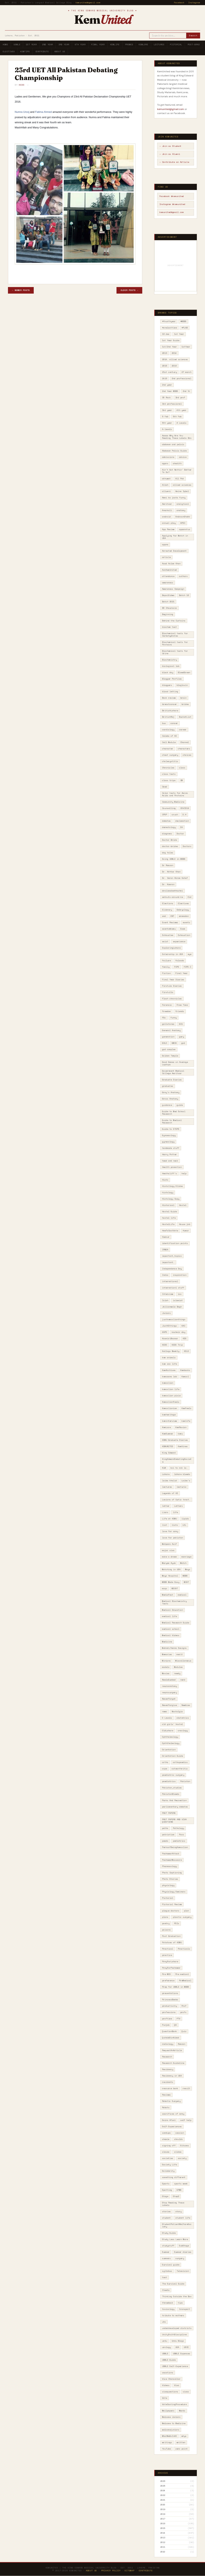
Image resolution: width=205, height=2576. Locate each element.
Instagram (194, 2)
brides (185, 704)
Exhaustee (167, 935)
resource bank (170, 2088)
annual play (169, 523)
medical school (170, 1629)
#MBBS (183, 321)
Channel (184, 742)
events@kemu (169, 928)
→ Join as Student (170, 146)
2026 (162, 2481)
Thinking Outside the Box (177, 2296)
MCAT (186, 1582)
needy (177, 1673)
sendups (166, 2132)
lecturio (181, 1486)
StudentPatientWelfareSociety (177, 2225)
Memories (167, 1654)
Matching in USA (171, 1569)
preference (168, 1980)
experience (179, 941)
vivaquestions (170, 2391)
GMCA (174, 1043)
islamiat (178, 1300)
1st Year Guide (170, 340)
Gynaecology (169, 1135)
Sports (165, 2183)
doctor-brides (170, 846)
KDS (184, 1338)
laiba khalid (169, 1480)
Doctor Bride (169, 839)
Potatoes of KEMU (172, 1942)
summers (166, 2258)
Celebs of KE (169, 735)
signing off (169, 2145)
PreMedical (185, 1980)
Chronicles (168, 767)
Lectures (159, 44)
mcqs (164, 1588)
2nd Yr (186, 391)
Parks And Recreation (174, 1800)
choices (187, 755)
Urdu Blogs (178, 2340)
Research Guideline (173, 2063)
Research (167, 2056)
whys (183, 2436)
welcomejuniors (170, 2429)
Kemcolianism (169, 1408)
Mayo (187, 1569)
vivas (186, 2391)
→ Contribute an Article (174, 162)
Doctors (187, 846)
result (186, 2088)
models (165, 1667)
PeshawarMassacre (172, 1859)
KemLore (143, 44)
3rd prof (180, 397)
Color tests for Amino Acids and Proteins (175, 794)
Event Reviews (170, 922)
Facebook (179, 2)
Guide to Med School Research (173, 1112)
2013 (164, 353)
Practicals (184, 1948)
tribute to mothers (173, 2315)
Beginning (167, 614)
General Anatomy (171, 1030)
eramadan (184, 916)
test (164, 2277)
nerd (182, 1679)
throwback (167, 2302)
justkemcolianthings (173, 1319)
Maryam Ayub (169, 1563)
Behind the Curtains (173, 620)
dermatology (169, 827)
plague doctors (170, 1910)
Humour (165, 1236)
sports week (181, 2183)
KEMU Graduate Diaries (175, 1440)
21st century (169, 372)
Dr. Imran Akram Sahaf (175, 878)
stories (166, 2211)
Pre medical (182, 1974)
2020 (162, 2505)
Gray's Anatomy (170, 1092)
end (164, 916)
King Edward (169, 1452)
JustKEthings (169, 1325)
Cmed (164, 786)
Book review (169, 697)
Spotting (167, 2190)
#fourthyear (169, 321)
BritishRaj (168, 716)
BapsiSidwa (168, 595)
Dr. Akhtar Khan (171, 871)
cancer (174, 723)
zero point (181, 2448)
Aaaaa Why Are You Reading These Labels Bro (177, 437)
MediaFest (167, 1594)
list (164, 1525)
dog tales (167, 852)
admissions (168, 457)
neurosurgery (169, 1692)
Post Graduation (171, 1936)
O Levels (167, 1717)
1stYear (185, 346)
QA (175, 2024)
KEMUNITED (167, 1446)
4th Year (80, 44)
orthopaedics (180, 1762)
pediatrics (179, 1840)
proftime (167, 2018)
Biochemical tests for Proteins (175, 643)
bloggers (167, 685)
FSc (164, 1017)
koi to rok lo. (179, 1467)
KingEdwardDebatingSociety (177, 1460)
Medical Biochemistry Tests (174, 1602)
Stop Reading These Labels (173, 2204)
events (186, 922)
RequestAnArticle (172, 2050)
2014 (174, 353)
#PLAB (184, 327)
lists (175, 1525)
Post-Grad (194, 44)
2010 (162, 2552)
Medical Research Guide (175, 1622)
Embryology (183, 909)
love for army (170, 1531)
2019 (162, 2509)
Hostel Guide (169, 1211)
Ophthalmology (170, 1736)
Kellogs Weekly (170, 1351)
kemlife (185, 1421)
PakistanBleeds (170, 1794)
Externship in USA (172, 954)
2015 (164, 365)
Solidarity (168, 2170)
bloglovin (182, 685)
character (167, 748)
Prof (183, 2005)
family (165, 966)
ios (179, 1294)
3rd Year (63, 44)
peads (165, 1840)
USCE (186, 2347)
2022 (162, 2495)
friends (179, 1011)
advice (182, 457)
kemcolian (167, 1382)
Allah (165, 484)
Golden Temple (170, 1055)
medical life (169, 1616)
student (166, 2217)
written (181, 2442)
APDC (182, 523)
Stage (165, 2196)
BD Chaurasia (169, 608)
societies (167, 2158)
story (178, 2211)
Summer (165, 2252)
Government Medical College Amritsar (173, 1072)
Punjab (165, 2024)
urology (166, 2347)
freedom (166, 1011)
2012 (162, 2542)
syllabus (167, 2271)
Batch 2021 (168, 601)
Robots (165, 2107)
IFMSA (165, 1249)
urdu (164, 2340)
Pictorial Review (172, 1904)
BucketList (185, 716)
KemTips (25, 51)
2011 (162, 2547)
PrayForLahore (170, 1961)
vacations (167, 2372)
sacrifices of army (173, 2113)
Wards (182, 2410)
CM (181, 780)
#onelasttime (169, 327)
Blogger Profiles (172, 678)
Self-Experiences (172, 2126)
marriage (186, 1556)
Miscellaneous (183, 1660)
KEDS (21, 84)
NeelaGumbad (169, 1679)
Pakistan (185, 1781)
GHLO (164, 1043)
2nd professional (181, 378)
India (165, 1275)
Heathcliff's (169, 1173)
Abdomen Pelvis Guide (174, 450)
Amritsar (167, 503)
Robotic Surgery (171, 2101)
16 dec (165, 334)
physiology (168, 1885)
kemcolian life (170, 1389)
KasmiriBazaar (170, 1338)
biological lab (170, 666)
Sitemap (129, 2570)
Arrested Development (174, 550)
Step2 (176, 2196)
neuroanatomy (169, 1686)
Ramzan (181, 2044)
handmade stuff (170, 1148)
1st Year (31, 44)
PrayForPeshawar (171, 1967)
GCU (181, 1024)
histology (167, 1192)
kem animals (169, 1357)
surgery (179, 2258)
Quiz (183, 2031)
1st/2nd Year (169, 346)
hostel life (169, 1217)
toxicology (168, 2309)
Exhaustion (184, 935)
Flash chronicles (172, 998)
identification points (175, 1243)
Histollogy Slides (172, 1186)
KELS (186, 1351)
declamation (182, 820)
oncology (183, 1730)
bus (164, 723)
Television (183, 2271)
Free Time (182, 1004)
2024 (162, 2490)
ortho (165, 1762)
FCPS (176, 966)
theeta (165, 2290)
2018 (162, 2514)
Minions (166, 1660)
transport (184, 2309)
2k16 (164, 378)
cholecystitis (170, 761)
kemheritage (169, 1414)
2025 (162, 2486)
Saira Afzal (169, 2120)
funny (173, 1017)
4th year (181, 410)
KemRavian (180, 1427)
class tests (169, 774)
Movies (165, 1673)
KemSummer (167, 1433)
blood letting (170, 691)
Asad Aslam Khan (171, 563)
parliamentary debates (175, 1806)
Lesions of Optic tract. (176, 1499)
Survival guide (170, 2264)
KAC (183, 1325)
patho (165, 1828)
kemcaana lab (169, 1376)
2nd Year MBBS (170, 391)
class (182, 767)
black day (167, 672)
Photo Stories (170, 1879)
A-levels (167, 429)
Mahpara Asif (169, 1544)
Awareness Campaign (173, 588)
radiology (167, 2044)
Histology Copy (170, 1198)
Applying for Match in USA (175, 537)
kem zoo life (169, 1363)
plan (186, 1910)
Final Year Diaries (173, 979)
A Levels (181, 422)
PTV (178, 2018)
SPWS (179, 2190)
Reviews (166, 2094)
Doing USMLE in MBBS (173, 859)
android (166, 516)
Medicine (167, 1641)
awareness (167, 582)
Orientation (169, 1749)
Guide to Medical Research (172, 1121)
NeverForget (169, 1698)
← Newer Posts (21, 290)
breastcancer (169, 704)
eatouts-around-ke (172, 897)
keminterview (169, 1421)
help (183, 1173)
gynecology (168, 1141)
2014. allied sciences (175, 359)
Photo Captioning (172, 1872)
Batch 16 (184, 595)
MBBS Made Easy (170, 1582)
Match (183, 1563)
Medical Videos (170, 1635)
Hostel (182, 1205)
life (175, 1512)
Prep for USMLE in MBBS (175, 1986)
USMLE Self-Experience (175, 2366)
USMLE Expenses (181, 2353)
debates (166, 820)
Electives (9, 51)
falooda (179, 960)
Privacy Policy (111, 2570)
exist (165, 941)
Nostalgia (177, 1711)
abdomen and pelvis (173, 444)
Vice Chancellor (171, 2378)
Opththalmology (170, 1743)
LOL (184, 1525)
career (182, 729)
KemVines (183, 1446)
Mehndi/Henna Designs (174, 1648)
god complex (169, 1049)
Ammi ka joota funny (173, 497)
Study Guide (169, 2232)
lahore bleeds (182, 1474)
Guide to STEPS (170, 1129)
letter (165, 1505)
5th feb (177, 416)
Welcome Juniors (171, 2417)
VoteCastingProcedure (174, 2404)
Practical (167, 1948)
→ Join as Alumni (169, 154)
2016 (174, 365)
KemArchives (169, 1370)
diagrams (167, 833)
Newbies (185, 1705)
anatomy (181, 510)
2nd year (167, 384)
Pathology (178, 1828)
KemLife (115, 44)
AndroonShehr (182, 516)
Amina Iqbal (182, 491)
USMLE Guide (169, 2359)
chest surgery (170, 755)
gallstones (168, 1024)
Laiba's (185, 1480)
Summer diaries (182, 2252)
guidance (167, 1105)
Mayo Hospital (170, 1575)
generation (168, 1036)
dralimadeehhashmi (172, 890)
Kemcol (185, 1376)
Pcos (181, 1834)
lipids (185, 1518)
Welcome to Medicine (173, 2423)
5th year (167, 422)
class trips (169, 780)
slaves (165, 2151)
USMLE (16, 44)
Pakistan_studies (172, 1787)
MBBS (185, 1575)
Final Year (98, 44)
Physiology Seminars (173, 1891)
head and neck (170, 1160)
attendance (168, 576)
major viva (168, 1550)
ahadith (177, 463)
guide (180, 1105)
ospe (164, 1768)
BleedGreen (184, 672)
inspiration (179, 1275)
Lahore (165, 1474)
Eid (189, 897)
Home (5, 44)
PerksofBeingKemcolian (175, 1847)
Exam (182, 928)
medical (182, 1594)
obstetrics (183, 1717)
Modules (178, 1667)
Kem (102, 19)
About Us (59, 51)
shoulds (178, 2139)
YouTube (166, 2448)
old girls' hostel (172, 1724)
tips (180, 2302)
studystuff (168, 2245)
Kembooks (185, 1370)
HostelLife (168, 1224)
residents (167, 2082)
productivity (169, 2005)
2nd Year (47, 44)
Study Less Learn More (175, 2239)
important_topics (172, 1255)
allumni (166, 491)
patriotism (168, 1834)
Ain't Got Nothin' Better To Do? (177, 471)
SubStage (184, 2245)
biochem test (169, 627)
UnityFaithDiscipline (174, 2334)
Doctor (180, 833)
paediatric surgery (173, 1775)
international (170, 1281)
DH (181, 827)
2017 (162, 2519)
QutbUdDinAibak (170, 2037)
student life (182, 2217)
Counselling (169, 808)
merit (180, 1654)
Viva (176, 2385)
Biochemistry (169, 659)
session (179, 2132)
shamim (165, 2139)
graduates (167, 1086)
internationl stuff (173, 1287)
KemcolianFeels (170, 1401)
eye (189, 954)
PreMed (129, 44)
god (183, 1043)
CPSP (164, 814)
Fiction (166, 973)
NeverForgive (169, 1705)
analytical (183, 503)
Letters (178, 1505)
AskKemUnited (169, 569)
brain (183, 697)
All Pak (179, 478)
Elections (167, 903)
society (182, 2158)
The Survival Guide (173, 2283)
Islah (165, 1300)
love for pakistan (172, 1537)
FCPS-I (187, 966)
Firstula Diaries (172, 985)
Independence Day (172, 1268)
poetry (165, 1923)
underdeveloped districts (177, 2328)
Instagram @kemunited (172, 204)
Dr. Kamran (168, 884)
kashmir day (178, 1332)
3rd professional (172, 403)
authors (183, 576)
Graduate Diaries (172, 1079)
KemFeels (186, 1408)
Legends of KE (170, 1493)
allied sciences (182, 484)
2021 (162, 2500)
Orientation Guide (172, 1755)
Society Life (169, 2164)
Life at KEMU (169, 1518)
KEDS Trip (177, 1344)
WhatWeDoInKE (169, 2436)
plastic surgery (182, 1917)
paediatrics (169, 1781)
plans (165, 1917)
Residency (167, 2069)
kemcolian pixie (171, 1395)
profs (183, 2012)
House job (184, 1224)
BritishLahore (170, 710)
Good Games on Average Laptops (175, 1063)
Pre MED (166, 1974)
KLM (164, 1467)
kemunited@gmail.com (88, 2)
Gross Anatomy (170, 1098)
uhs (164, 2321)
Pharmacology (169, 1866)
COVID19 (184, 808)
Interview (167, 1294)
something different (173, 2177)
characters (184, 748)
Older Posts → (129, 290)
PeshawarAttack (170, 1853)
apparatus (184, 529)
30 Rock (166, 397)
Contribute (42, 51)
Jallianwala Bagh (172, 1306)
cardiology (168, 729)
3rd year (167, 410)
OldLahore (167, 1730)
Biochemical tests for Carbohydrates (175, 634)
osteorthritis (180, 1768)
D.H (184, 814)
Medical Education (172, 1609)
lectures (167, 1486)
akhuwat (166, 478)
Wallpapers (168, 2410)
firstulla (167, 992)
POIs (176, 1923)
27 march (186, 372)
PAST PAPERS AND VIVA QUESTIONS (174, 1820)
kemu (180, 1433)
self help (185, 2120)
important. (168, 1262)
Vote (164, 2398)
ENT (172, 916)
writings (167, 2442)
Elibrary (167, 909)
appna (165, 544)
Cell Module (169, 742)
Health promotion (172, 1167)
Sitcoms (184, 2145)
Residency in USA (172, 2075)
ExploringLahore (171, 947)
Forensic (167, 1004)
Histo (165, 1179)
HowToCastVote (170, 1230)
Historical (168, 1205)
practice (167, 1955)
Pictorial (176, 44)
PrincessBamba (170, 1999)
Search (193, 35)
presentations (170, 1993)
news (164, 1711)
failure (166, 960)
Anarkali (167, 510)
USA (177, 2347)
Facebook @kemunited (171, 196)
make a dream (169, 1556)
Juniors (166, 1313)
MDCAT (175, 1588)
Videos (165, 2385)
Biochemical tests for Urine (175, 652)
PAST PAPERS (169, 1813)
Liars (165, 1512)
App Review (168, 529)
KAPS (164, 1332)
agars (165, 463)
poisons (166, 1929)
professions (169, 2012)
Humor (186, 1230)
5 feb (165, 416)
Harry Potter (169, 1154)
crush (175, 814)
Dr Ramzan (167, 865)
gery (181, 1036)
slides (177, 2151)
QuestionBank (169, 2031)
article (166, 557)
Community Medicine (173, 801)
